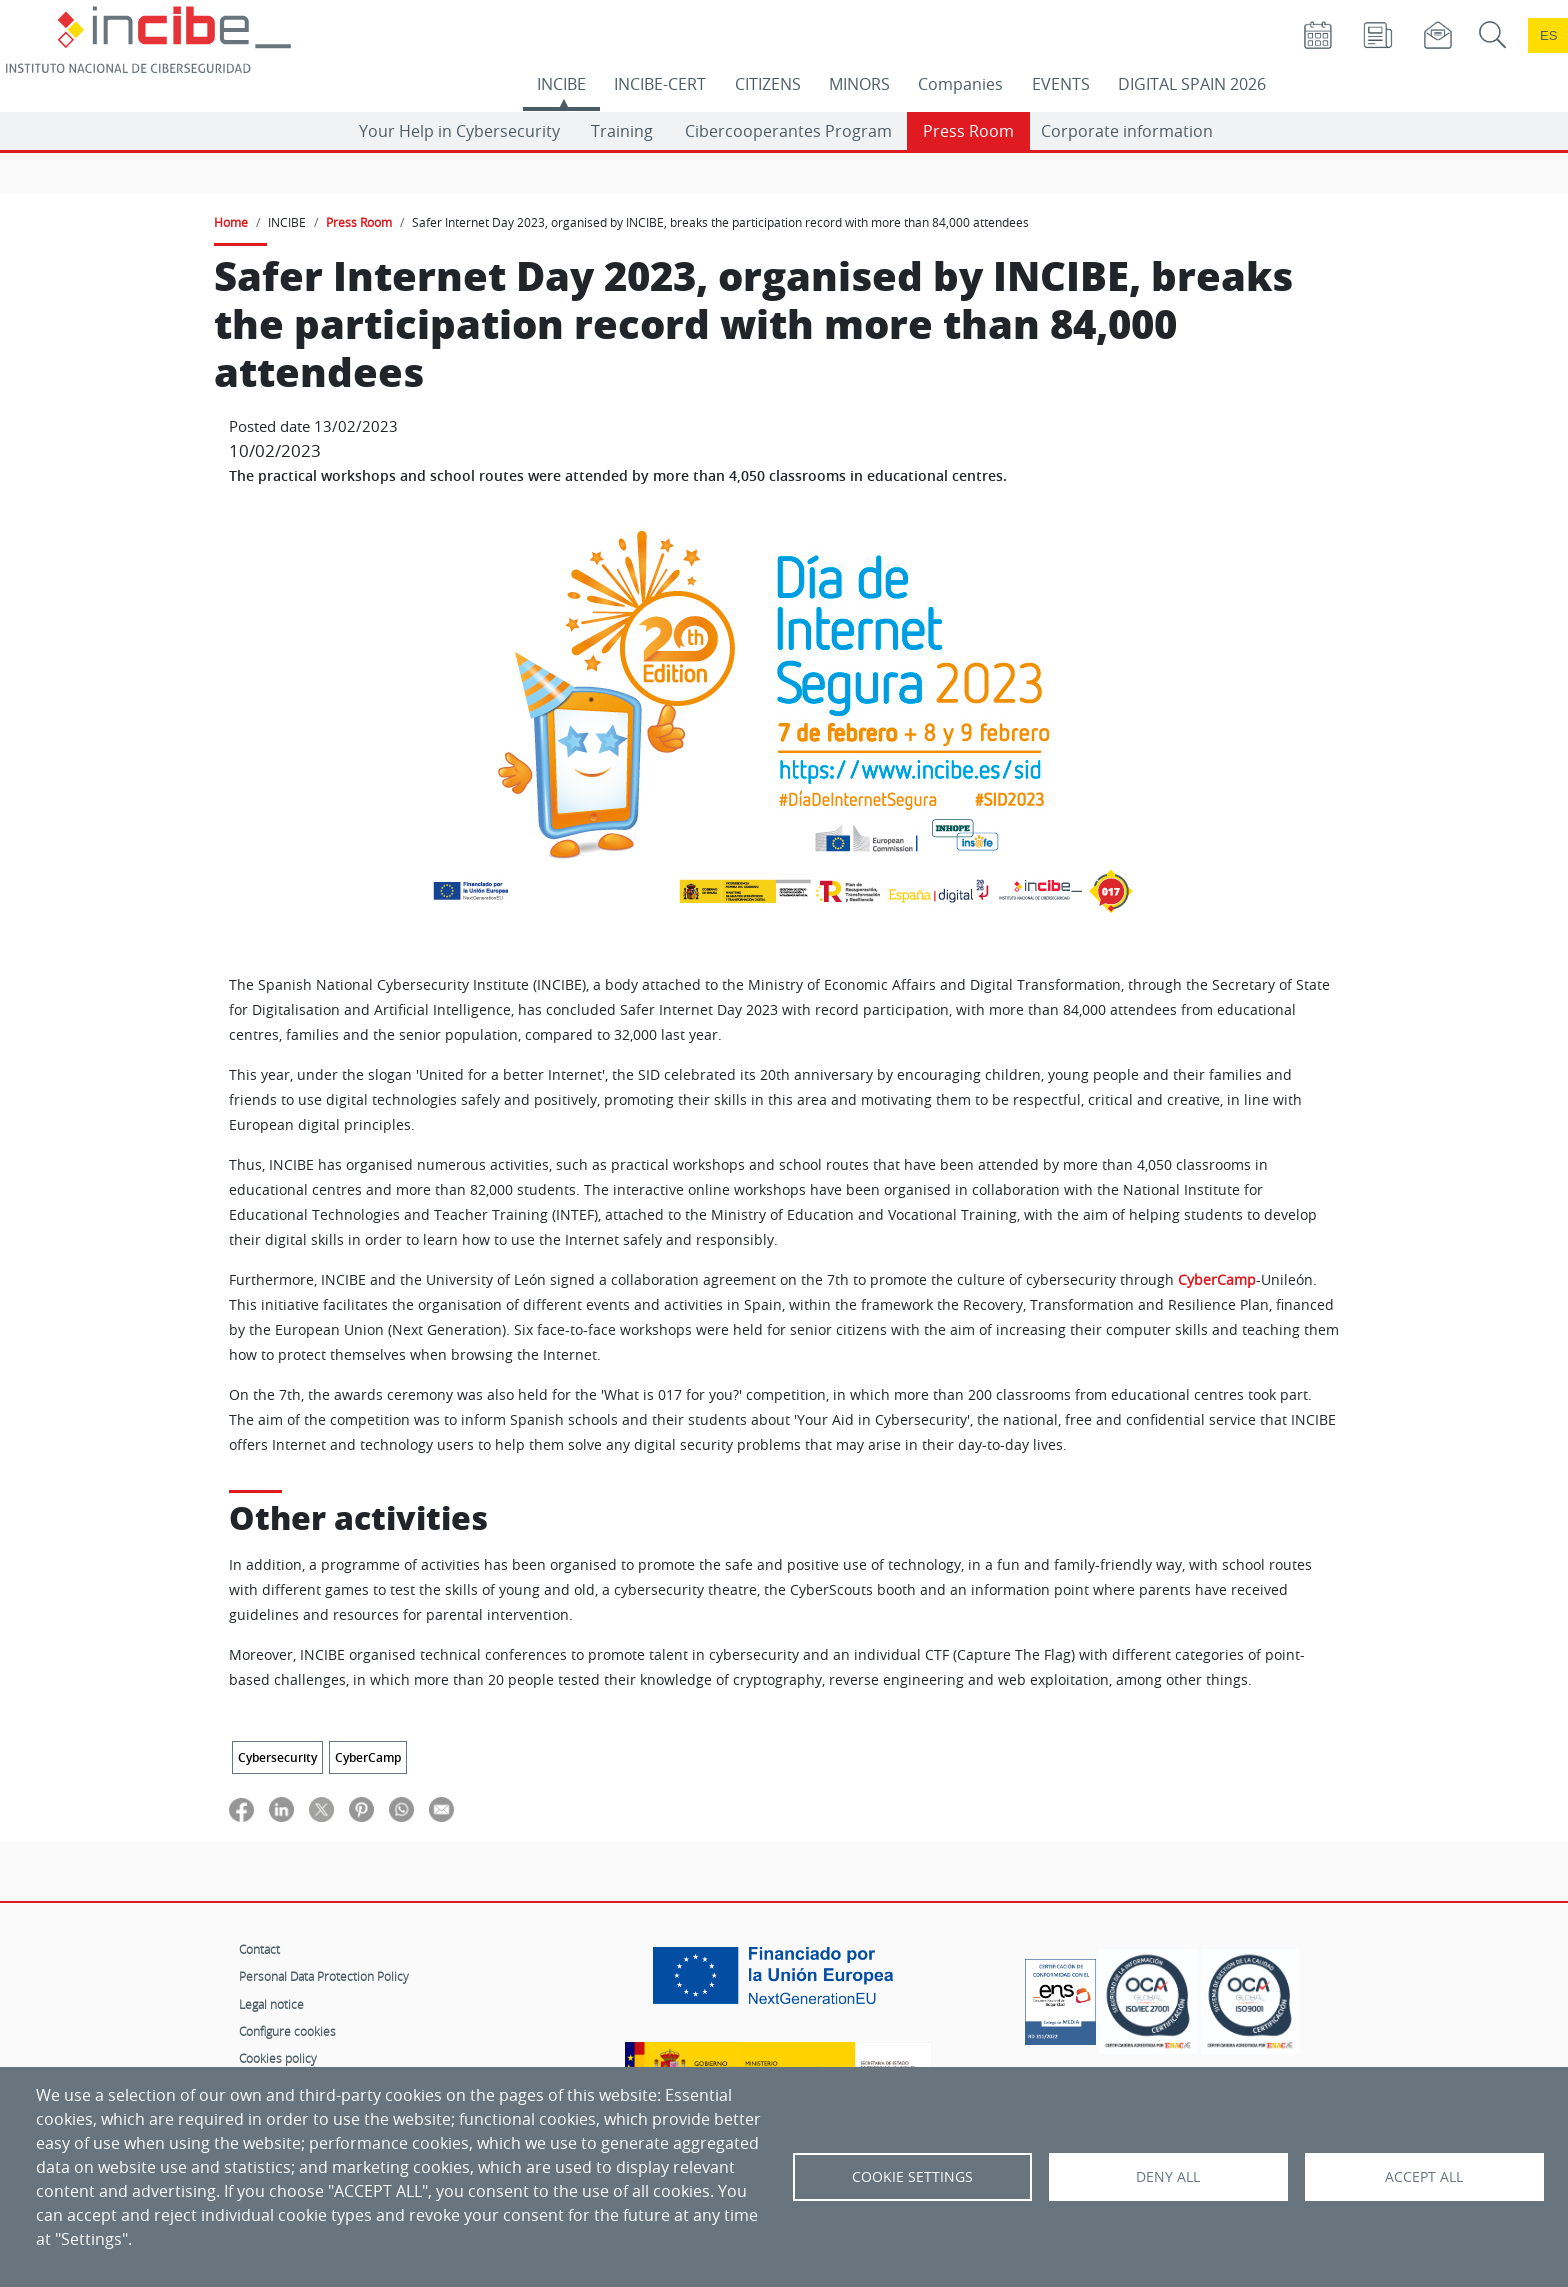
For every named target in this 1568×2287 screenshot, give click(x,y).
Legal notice (271, 2004)
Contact (259, 1949)
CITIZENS (768, 84)
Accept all (1424, 2177)
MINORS (859, 84)
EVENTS (1061, 84)
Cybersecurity (277, 1757)
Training (622, 131)
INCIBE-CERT (660, 84)
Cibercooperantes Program (788, 131)
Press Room (968, 131)
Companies (960, 84)
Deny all (1168, 2177)
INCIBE (561, 84)
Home (231, 222)
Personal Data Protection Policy (324, 1976)
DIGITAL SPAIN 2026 (1192, 84)
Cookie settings (912, 2177)
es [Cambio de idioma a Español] (1549, 35)
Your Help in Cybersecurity (459, 131)
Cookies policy (278, 2058)
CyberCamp (1217, 1280)
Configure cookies (287, 2031)
